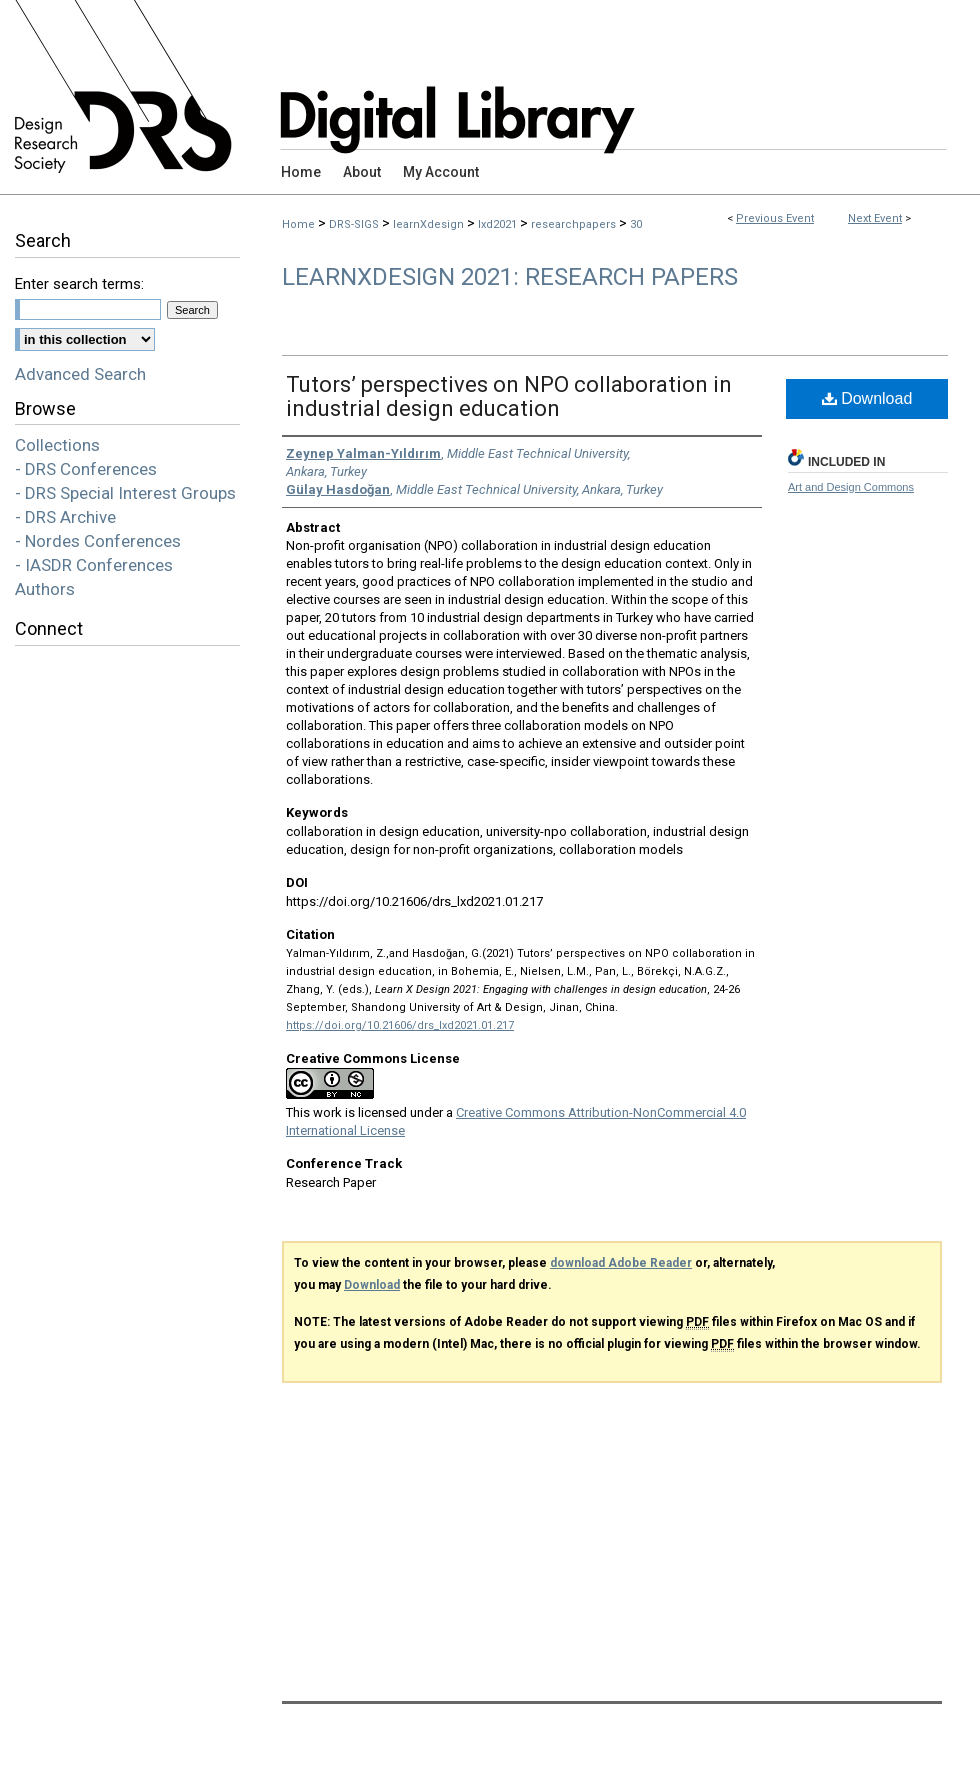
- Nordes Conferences (98, 541)
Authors (45, 589)
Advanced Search (80, 374)
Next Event (875, 218)
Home (298, 224)
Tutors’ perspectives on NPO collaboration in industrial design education (509, 396)
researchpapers (575, 224)
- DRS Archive (65, 517)
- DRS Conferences (86, 469)
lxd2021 (499, 224)
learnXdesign (430, 224)
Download (867, 398)
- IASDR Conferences (94, 565)
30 (636, 224)
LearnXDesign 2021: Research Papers (510, 277)
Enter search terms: (79, 284)
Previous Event (775, 218)
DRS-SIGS (355, 224)
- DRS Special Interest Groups (125, 493)
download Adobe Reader (621, 1263)
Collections (57, 445)
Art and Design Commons (851, 487)
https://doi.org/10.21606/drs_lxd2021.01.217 (400, 1025)
